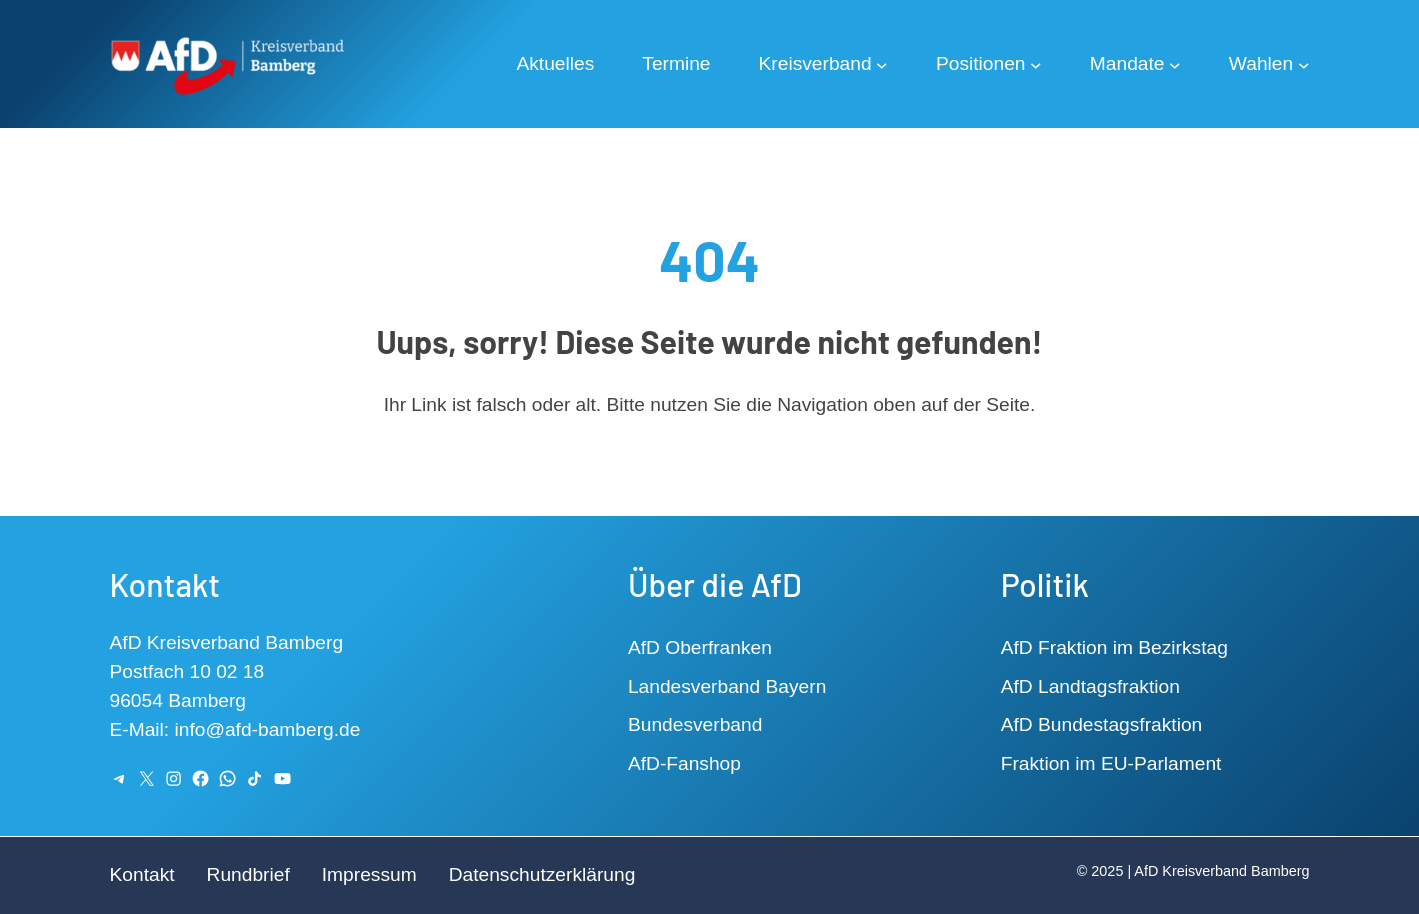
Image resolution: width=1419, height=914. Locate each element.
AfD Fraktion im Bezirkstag (1114, 647)
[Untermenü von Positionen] (1036, 64)
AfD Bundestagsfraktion (1102, 724)
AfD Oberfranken (700, 647)
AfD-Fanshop (684, 763)
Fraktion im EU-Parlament (1111, 763)
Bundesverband (695, 724)
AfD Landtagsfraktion (1090, 686)
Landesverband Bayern (727, 686)
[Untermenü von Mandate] (1175, 64)
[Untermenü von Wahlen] (1304, 64)
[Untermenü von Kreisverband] (882, 64)
